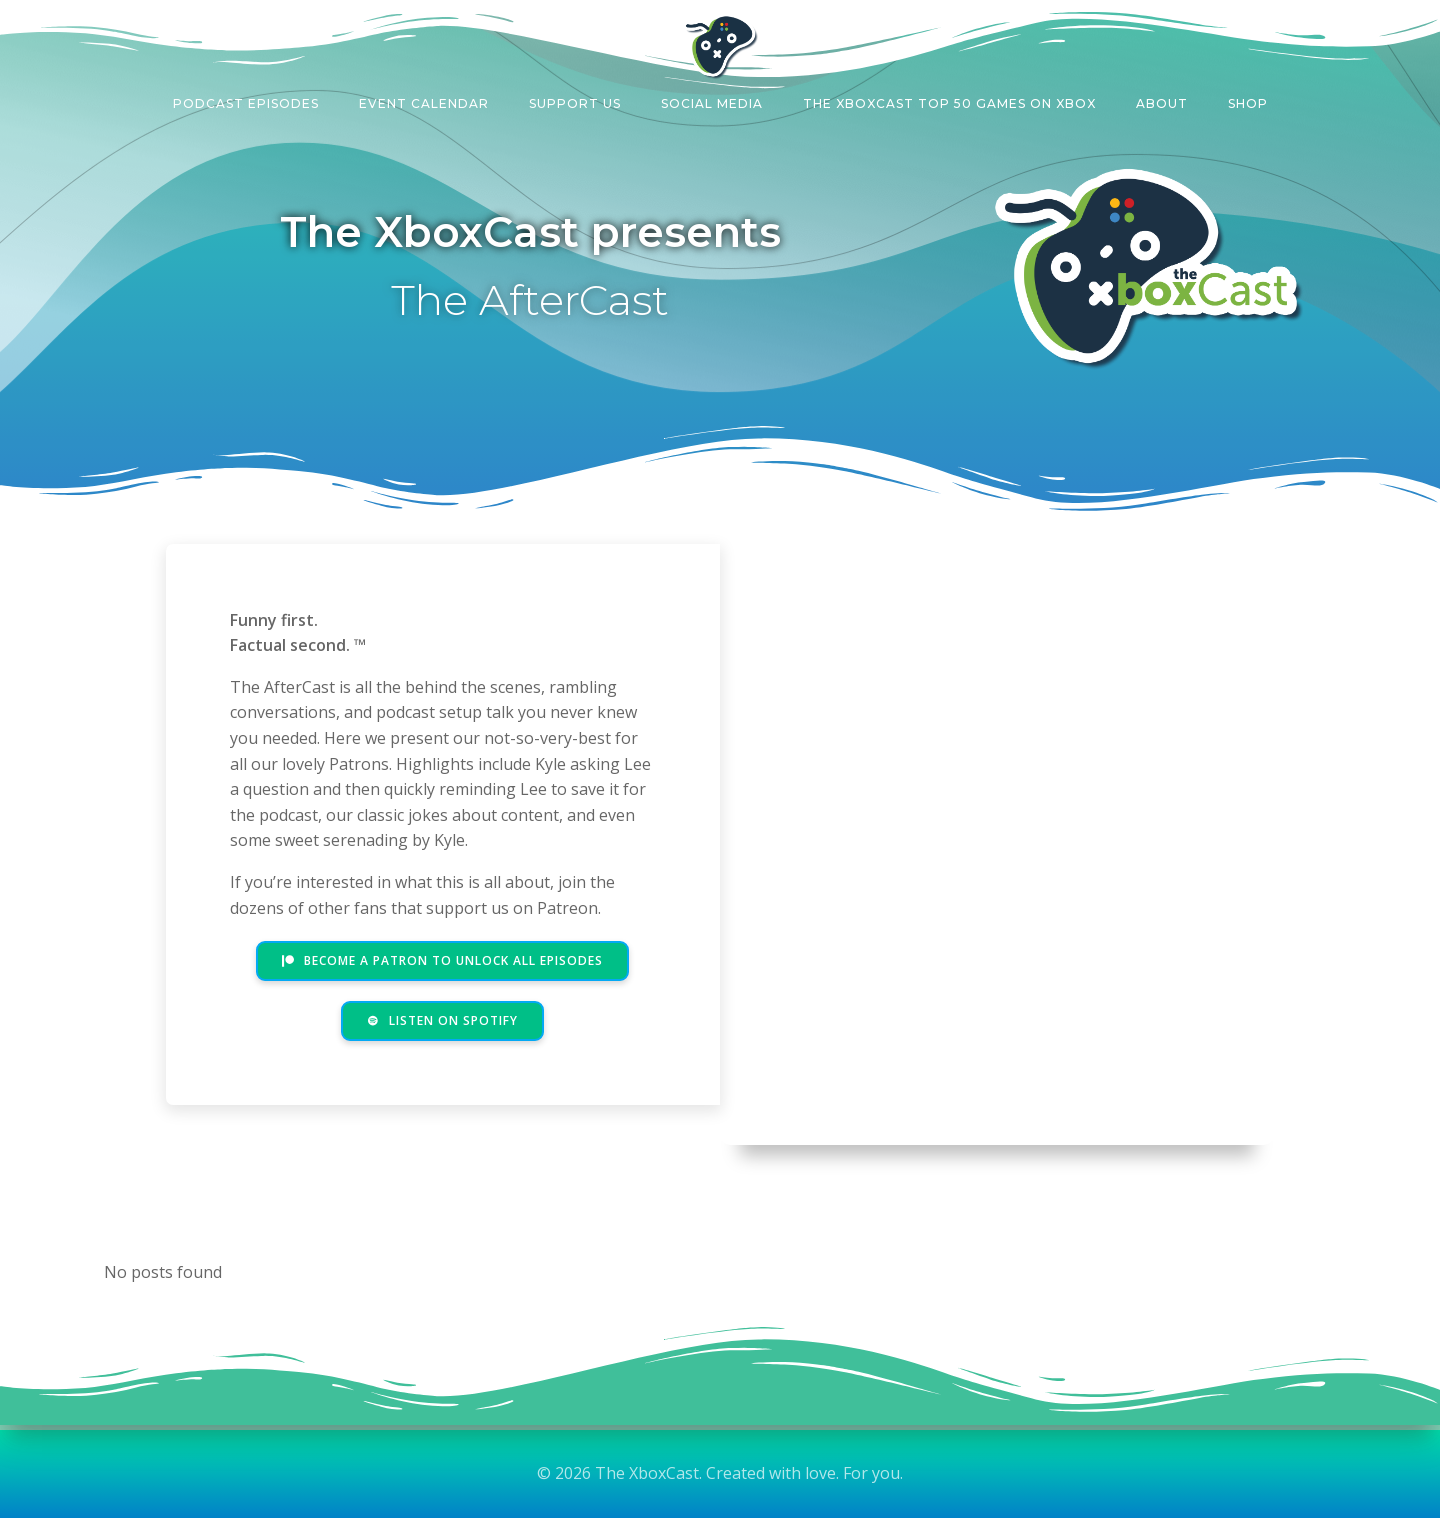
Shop (1248, 103)
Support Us (575, 103)
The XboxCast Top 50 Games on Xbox (949, 103)
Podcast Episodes (246, 103)
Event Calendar (424, 103)
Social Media (712, 103)
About (1162, 103)
